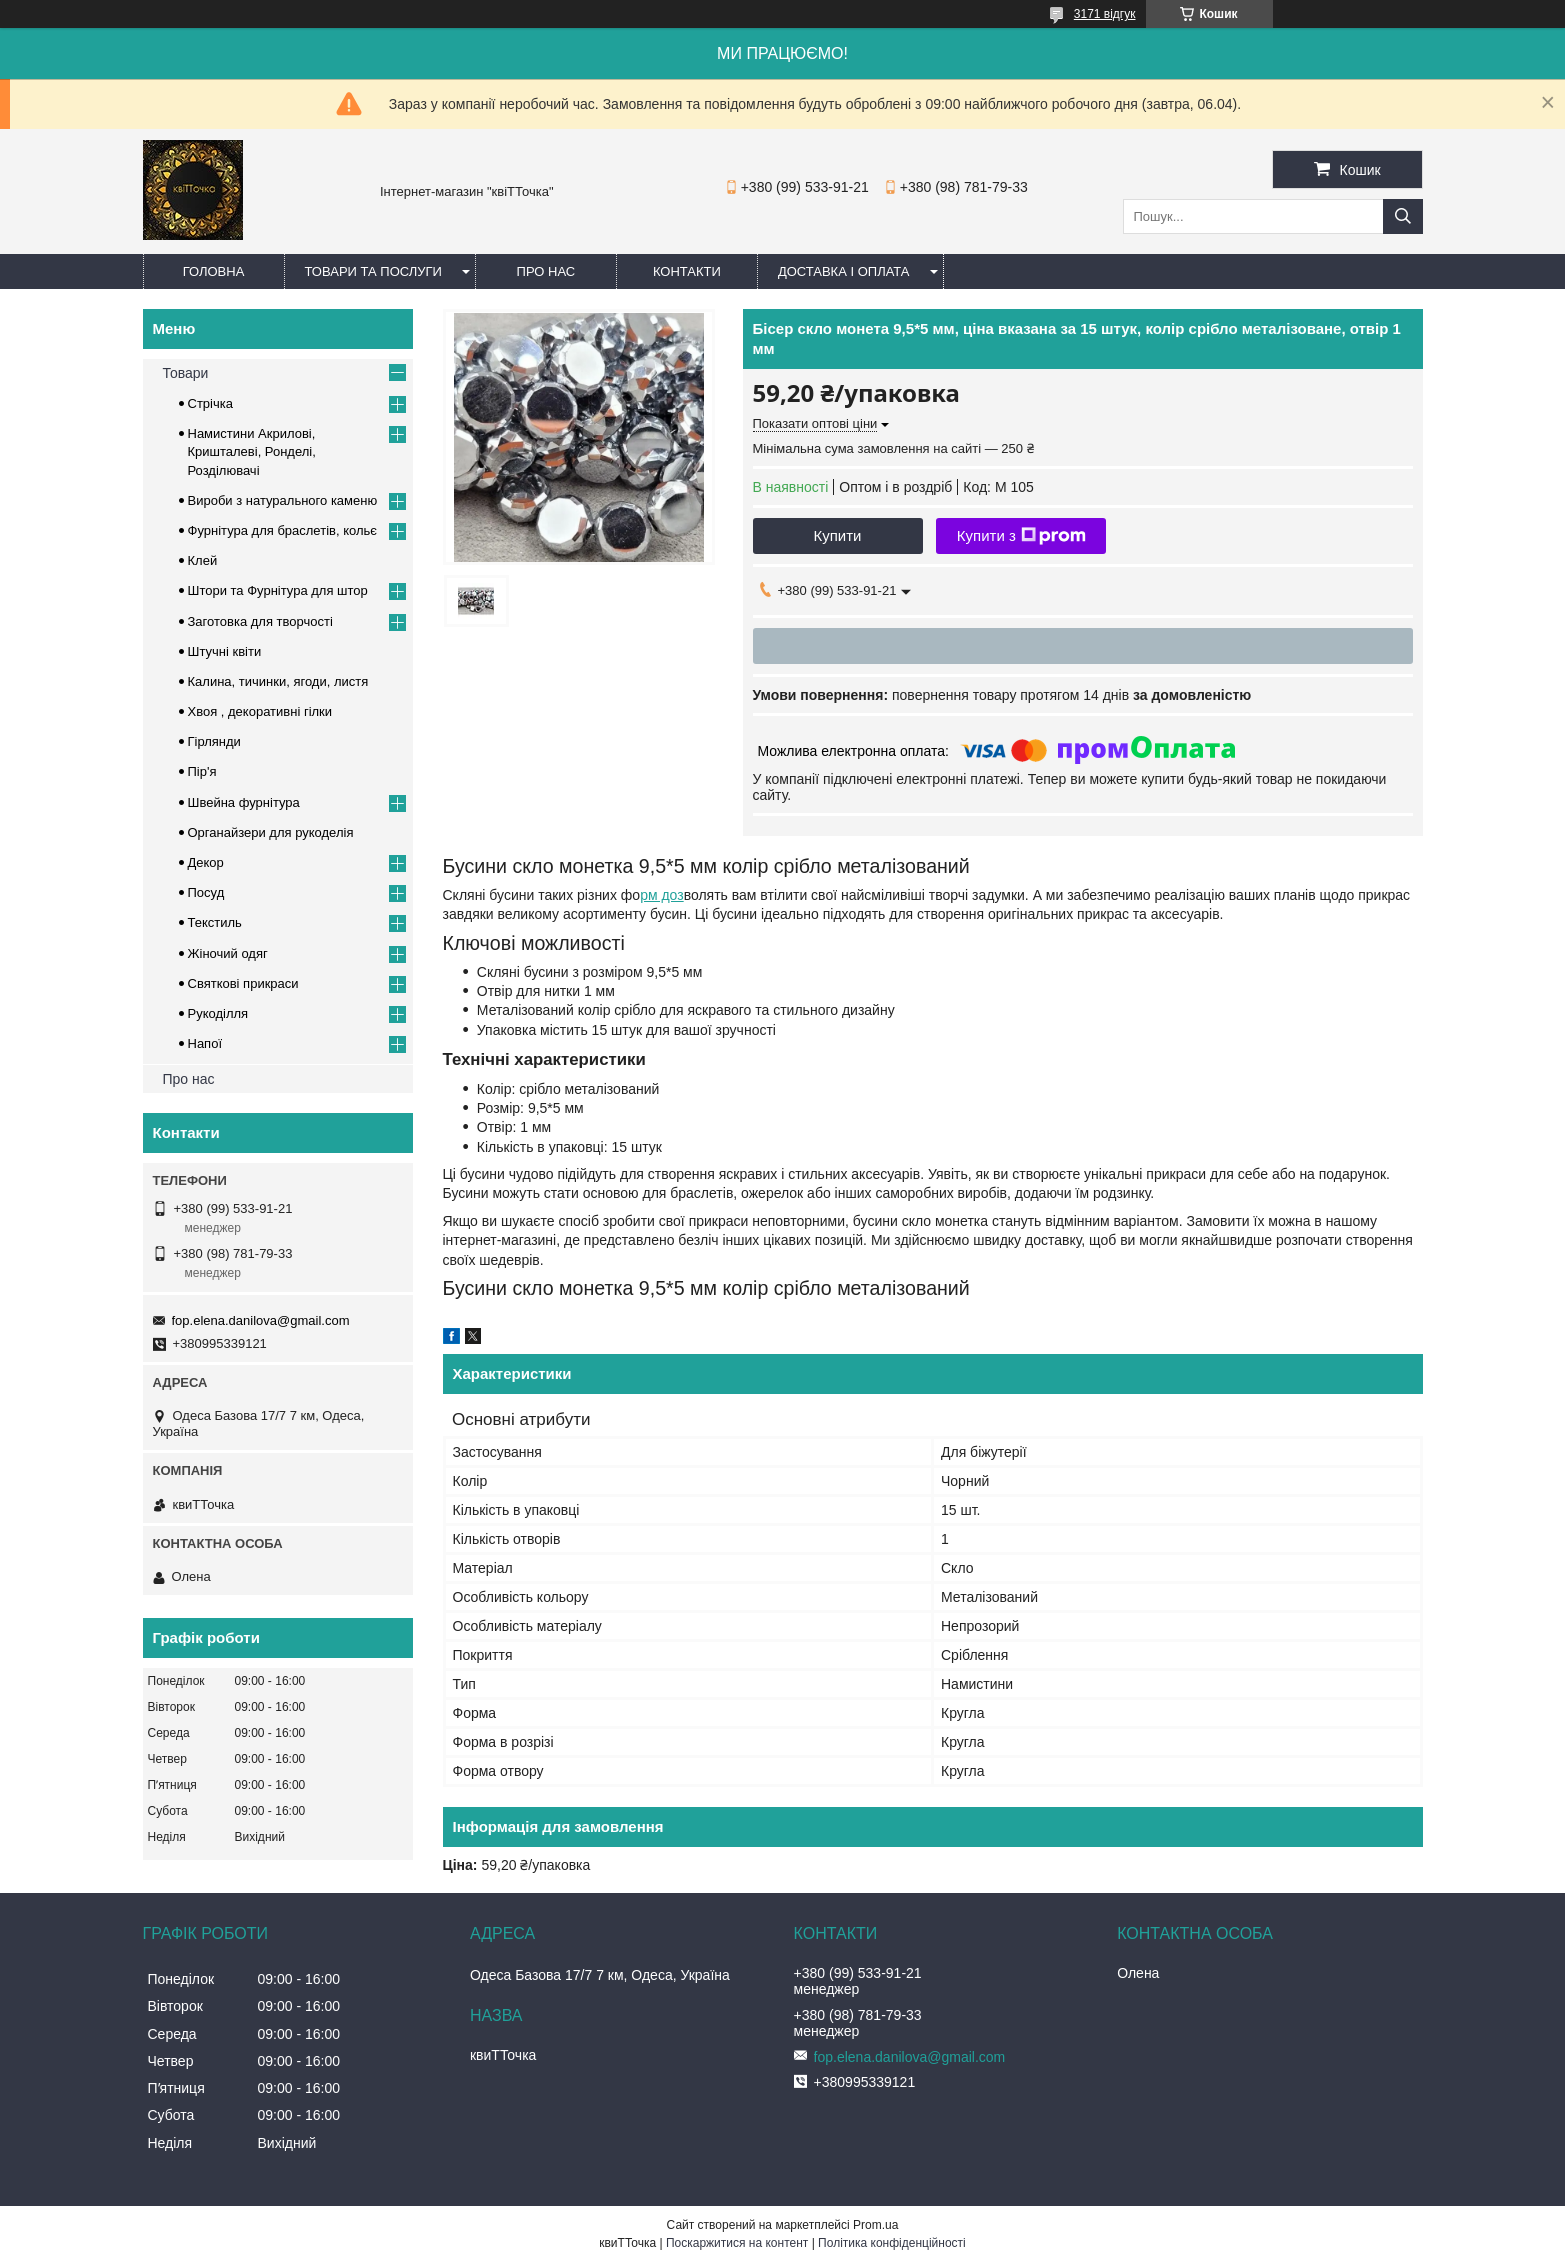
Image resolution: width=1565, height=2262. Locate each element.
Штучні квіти (225, 651)
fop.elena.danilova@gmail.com (261, 1320)
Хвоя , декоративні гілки (260, 711)
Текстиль (215, 922)
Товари (186, 373)
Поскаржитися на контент (737, 2243)
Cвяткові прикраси (243, 983)
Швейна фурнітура (244, 802)
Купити (838, 535)
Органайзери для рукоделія (271, 832)
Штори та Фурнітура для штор (278, 590)
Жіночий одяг (228, 953)
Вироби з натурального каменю (283, 500)
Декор (206, 862)
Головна (214, 271)
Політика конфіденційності (892, 2243)
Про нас (546, 271)
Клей (203, 560)
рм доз (662, 895)
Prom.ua (875, 2225)
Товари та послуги (373, 271)
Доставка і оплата (844, 271)
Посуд (206, 892)
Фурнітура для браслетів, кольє (282, 530)
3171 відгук (1105, 14)
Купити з (1021, 536)
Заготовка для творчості (260, 621)
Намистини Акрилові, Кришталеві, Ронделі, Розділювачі (252, 451)
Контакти (687, 271)
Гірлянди (214, 741)
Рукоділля (218, 1013)
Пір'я (202, 771)
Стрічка (210, 403)
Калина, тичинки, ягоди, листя (278, 681)
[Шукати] (1403, 216)
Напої (205, 1043)
